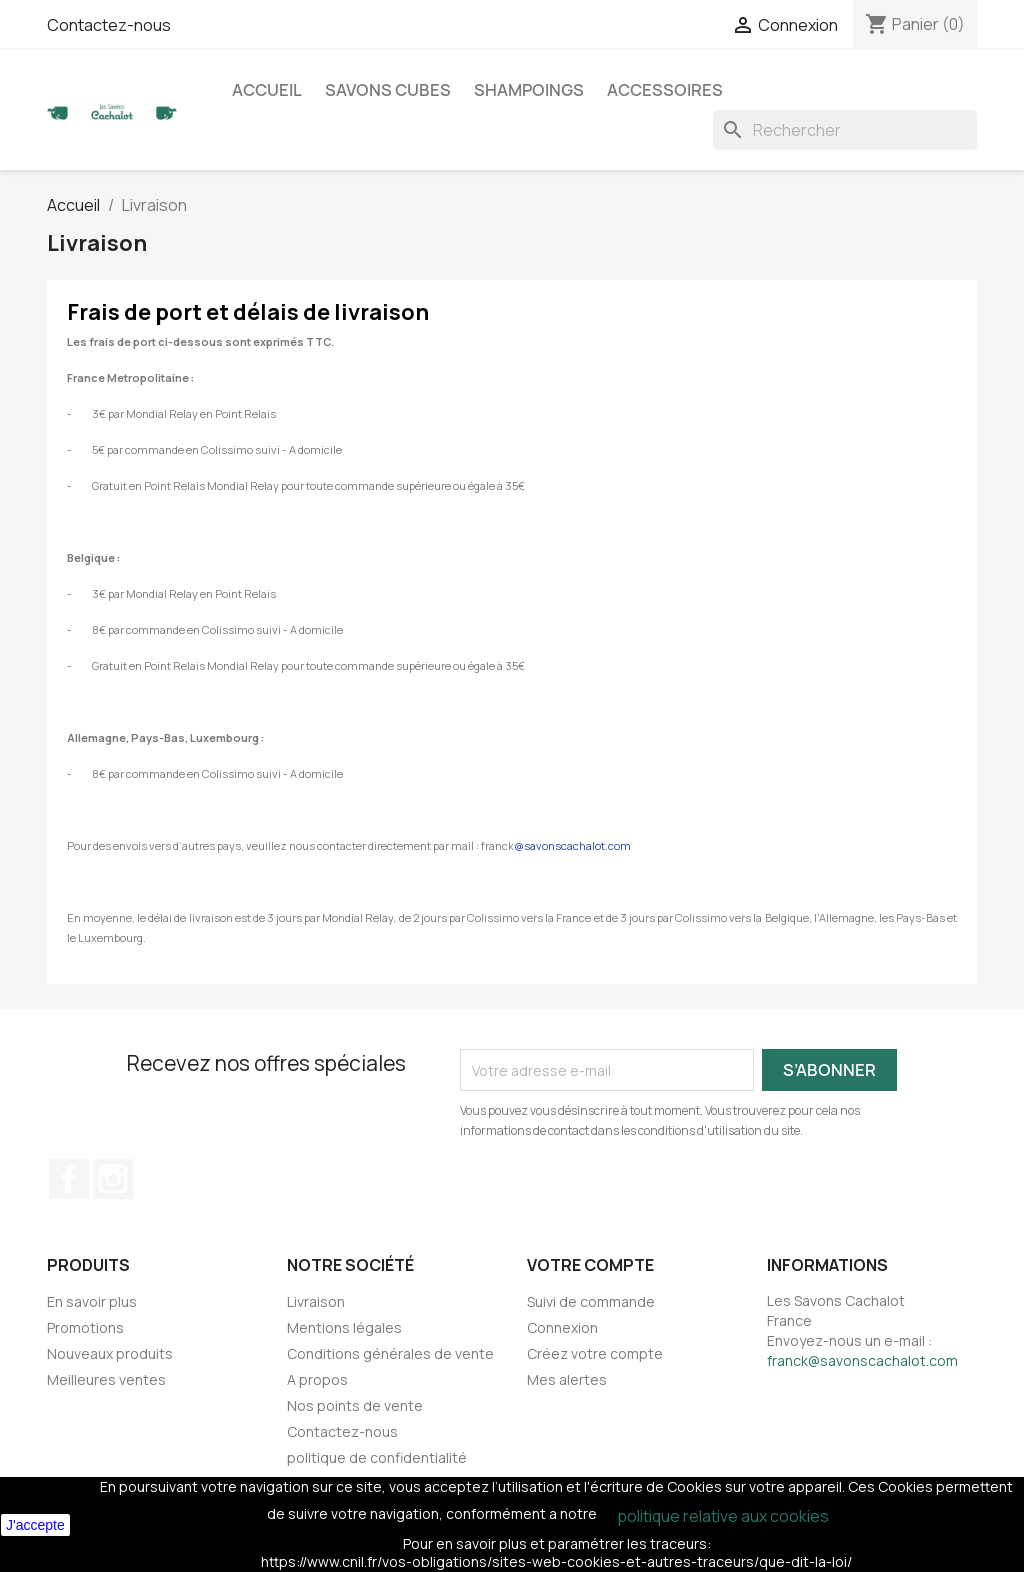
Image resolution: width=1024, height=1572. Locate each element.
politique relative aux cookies (723, 1516)
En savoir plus (92, 1301)
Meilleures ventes (106, 1379)
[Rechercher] (845, 130)
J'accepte (35, 1525)
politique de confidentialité (377, 1457)
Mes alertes (567, 1379)
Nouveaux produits (110, 1353)
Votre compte (590, 1265)
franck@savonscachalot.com (862, 1360)
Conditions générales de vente (390, 1353)
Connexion (562, 1327)
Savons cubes (388, 90)
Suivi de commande (591, 1301)
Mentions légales (344, 1327)
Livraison (316, 1301)
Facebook (69, 1179)
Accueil (267, 90)
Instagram (113, 1179)
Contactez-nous (109, 25)
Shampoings (529, 90)
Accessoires (665, 90)
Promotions (85, 1327)
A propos (317, 1379)
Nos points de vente (355, 1405)
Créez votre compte (595, 1353)
